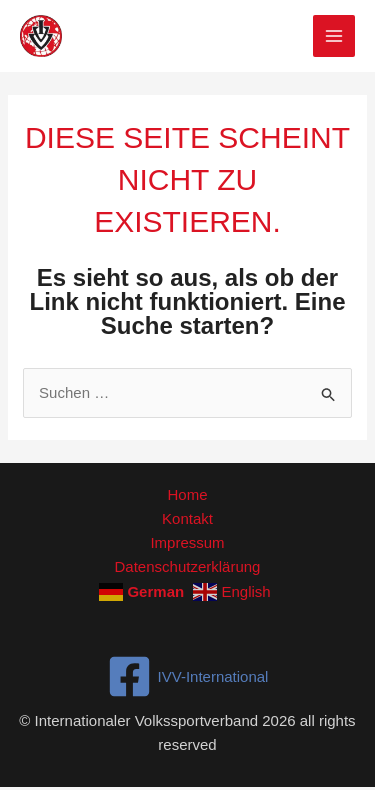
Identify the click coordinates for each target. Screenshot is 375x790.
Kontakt (187, 518)
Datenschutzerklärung (188, 566)
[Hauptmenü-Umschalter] (334, 36)
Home (187, 494)
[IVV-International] (188, 676)
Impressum (187, 542)
